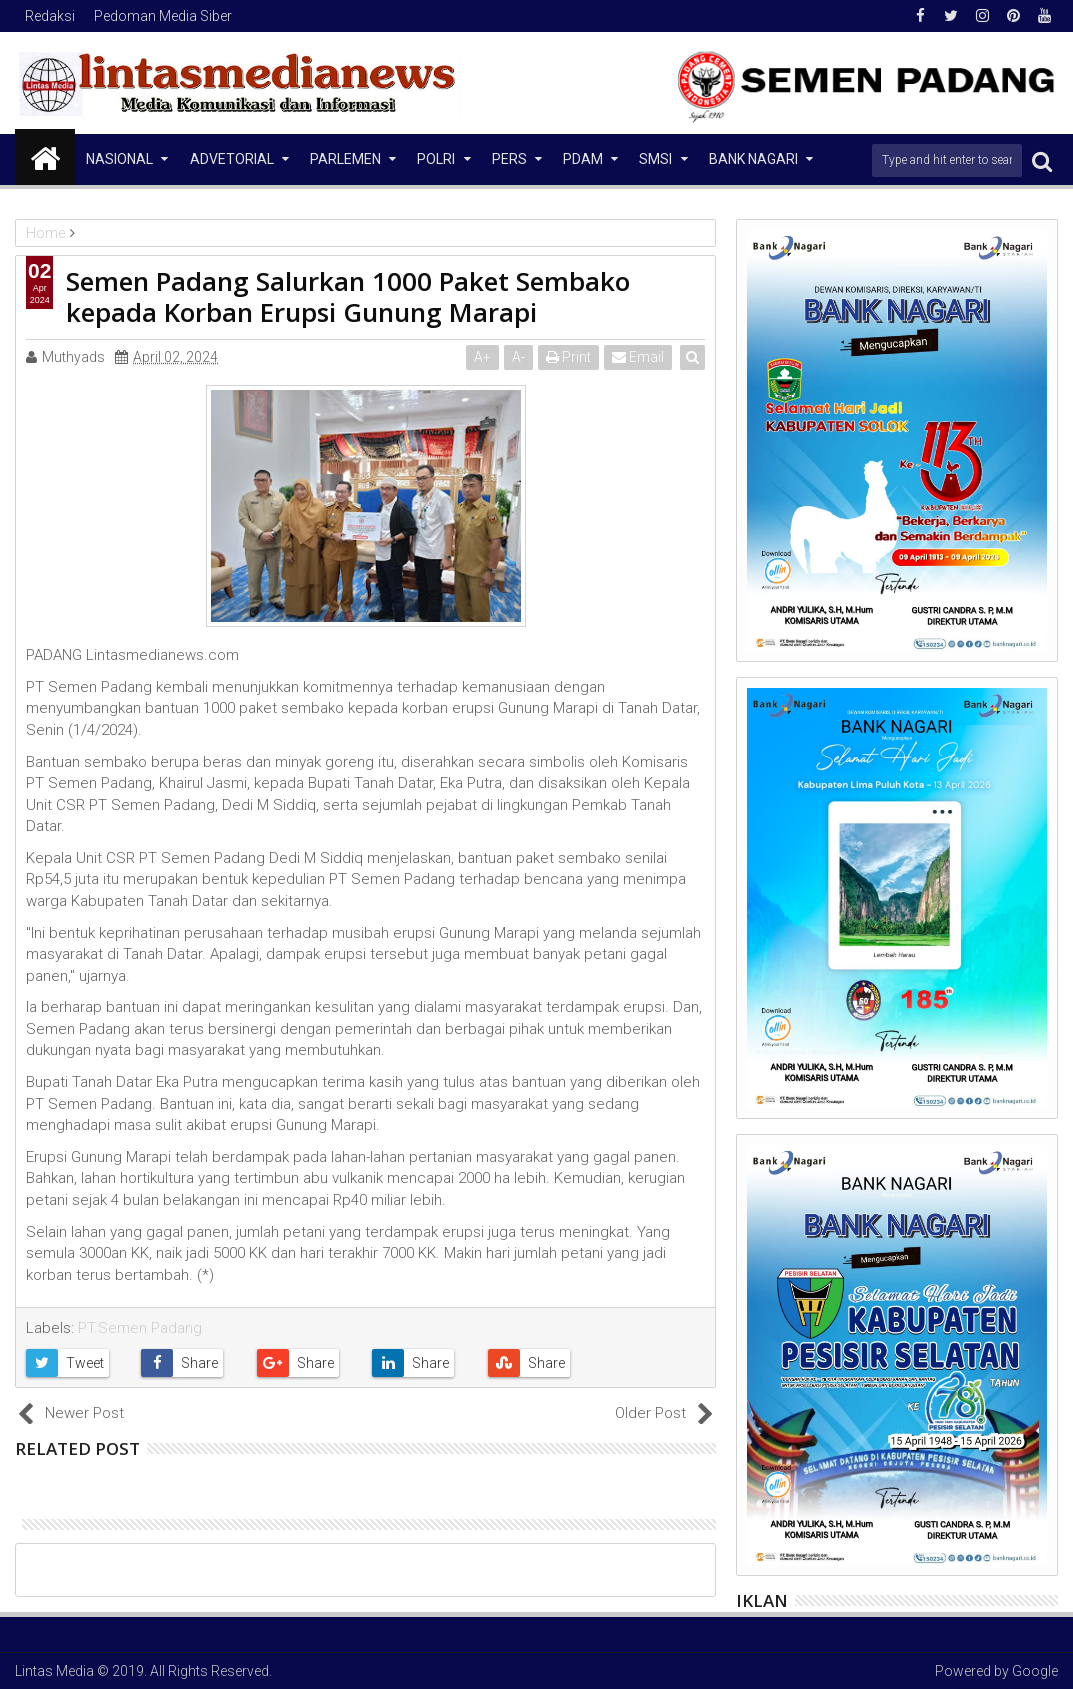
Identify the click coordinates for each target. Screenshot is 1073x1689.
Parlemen (345, 159)
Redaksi (50, 16)
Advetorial (232, 159)
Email (639, 357)
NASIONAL (119, 159)
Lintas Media (54, 1671)
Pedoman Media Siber (163, 16)
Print (569, 357)
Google (1035, 1671)
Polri (436, 159)
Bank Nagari (753, 159)
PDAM (583, 159)
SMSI (655, 159)
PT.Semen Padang (140, 1328)
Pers (509, 159)
